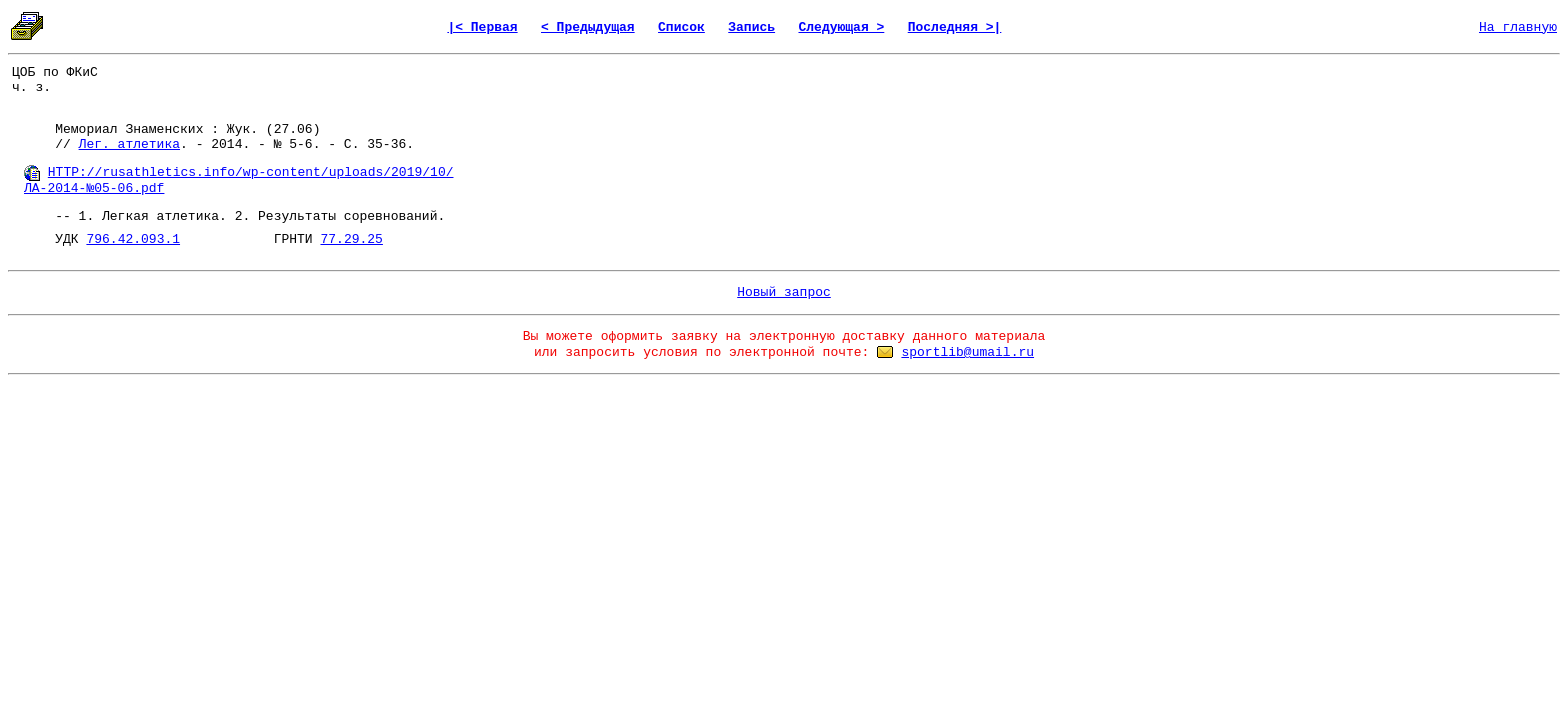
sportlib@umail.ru (967, 352)
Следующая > (841, 27)
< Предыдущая (588, 27)
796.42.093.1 (133, 239)
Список (681, 27)
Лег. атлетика (129, 144)
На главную (1518, 27)
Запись (751, 27)
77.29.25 (351, 239)
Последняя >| (955, 27)
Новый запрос (784, 292)
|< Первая (482, 27)
